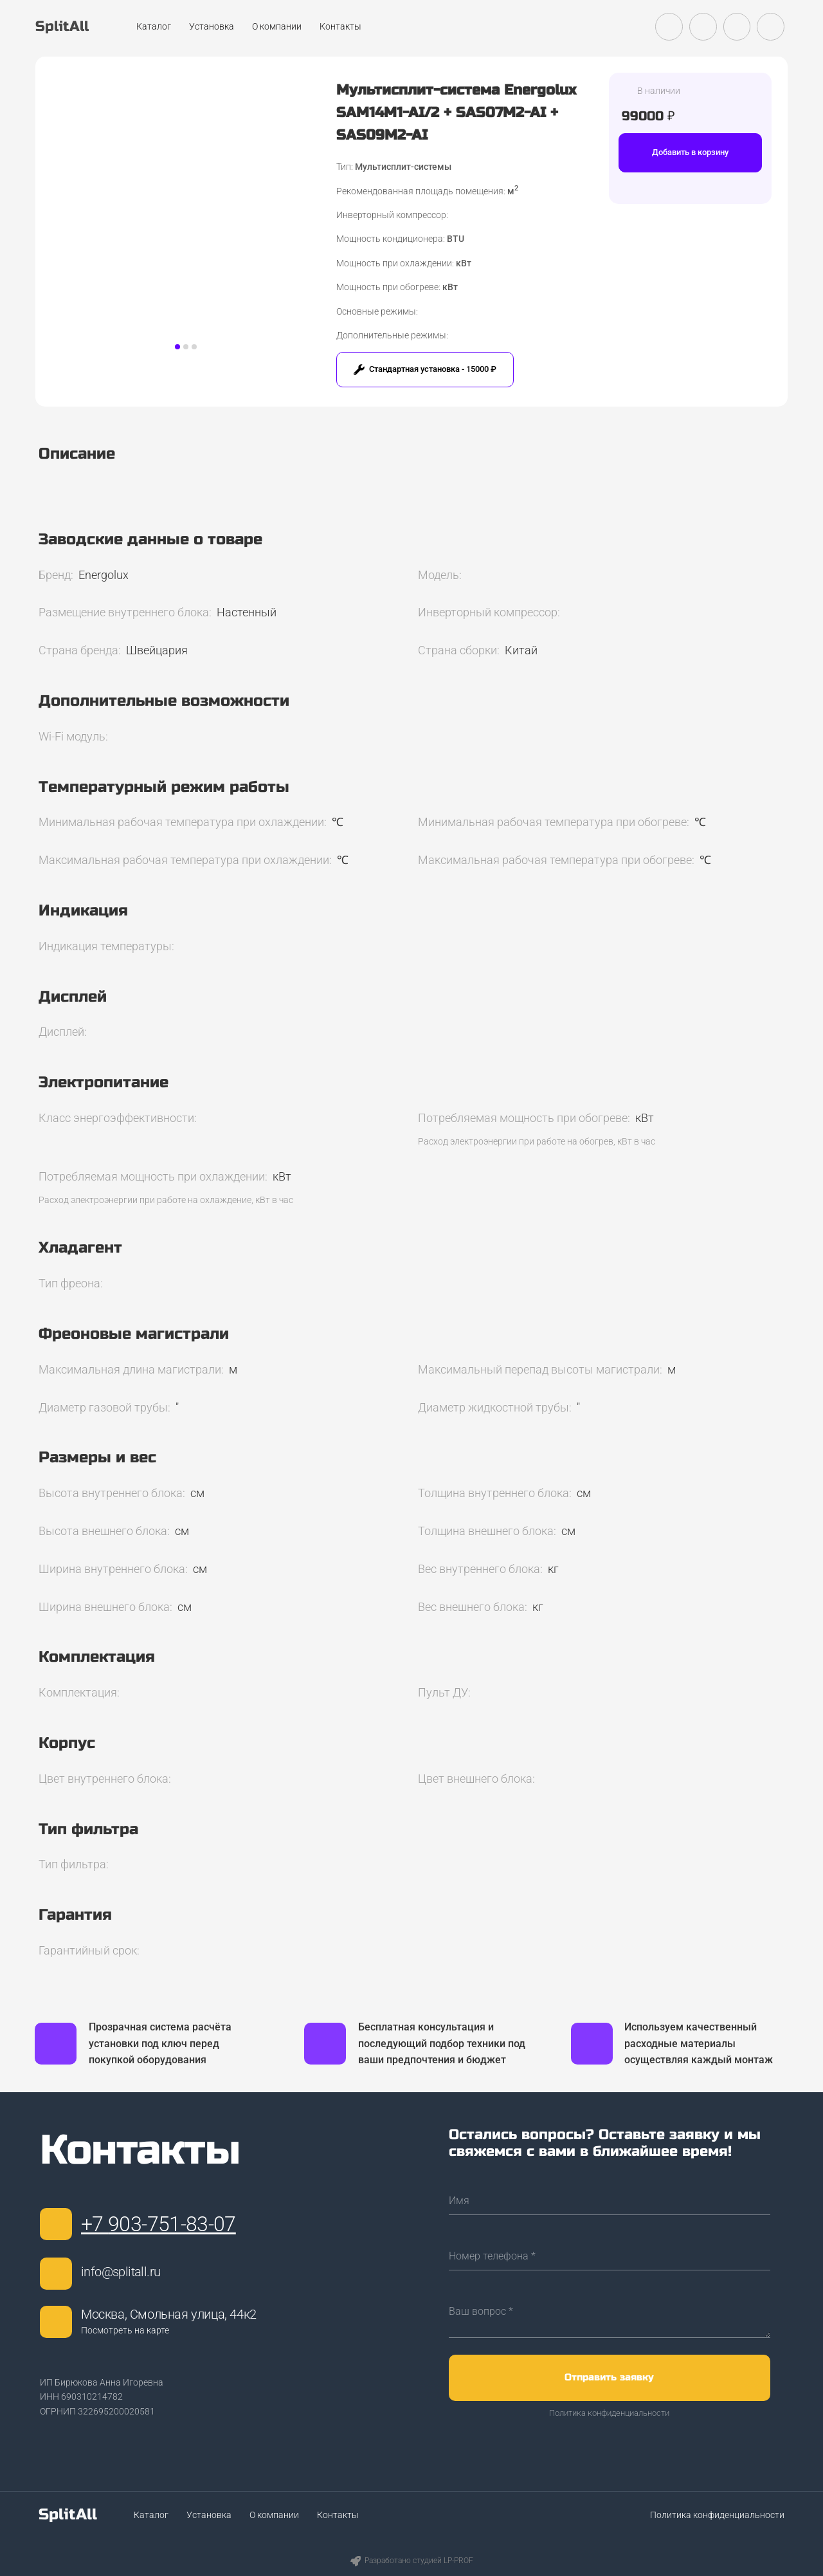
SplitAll (68, 2514)
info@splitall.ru (120, 2271)
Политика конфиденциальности (609, 2413)
